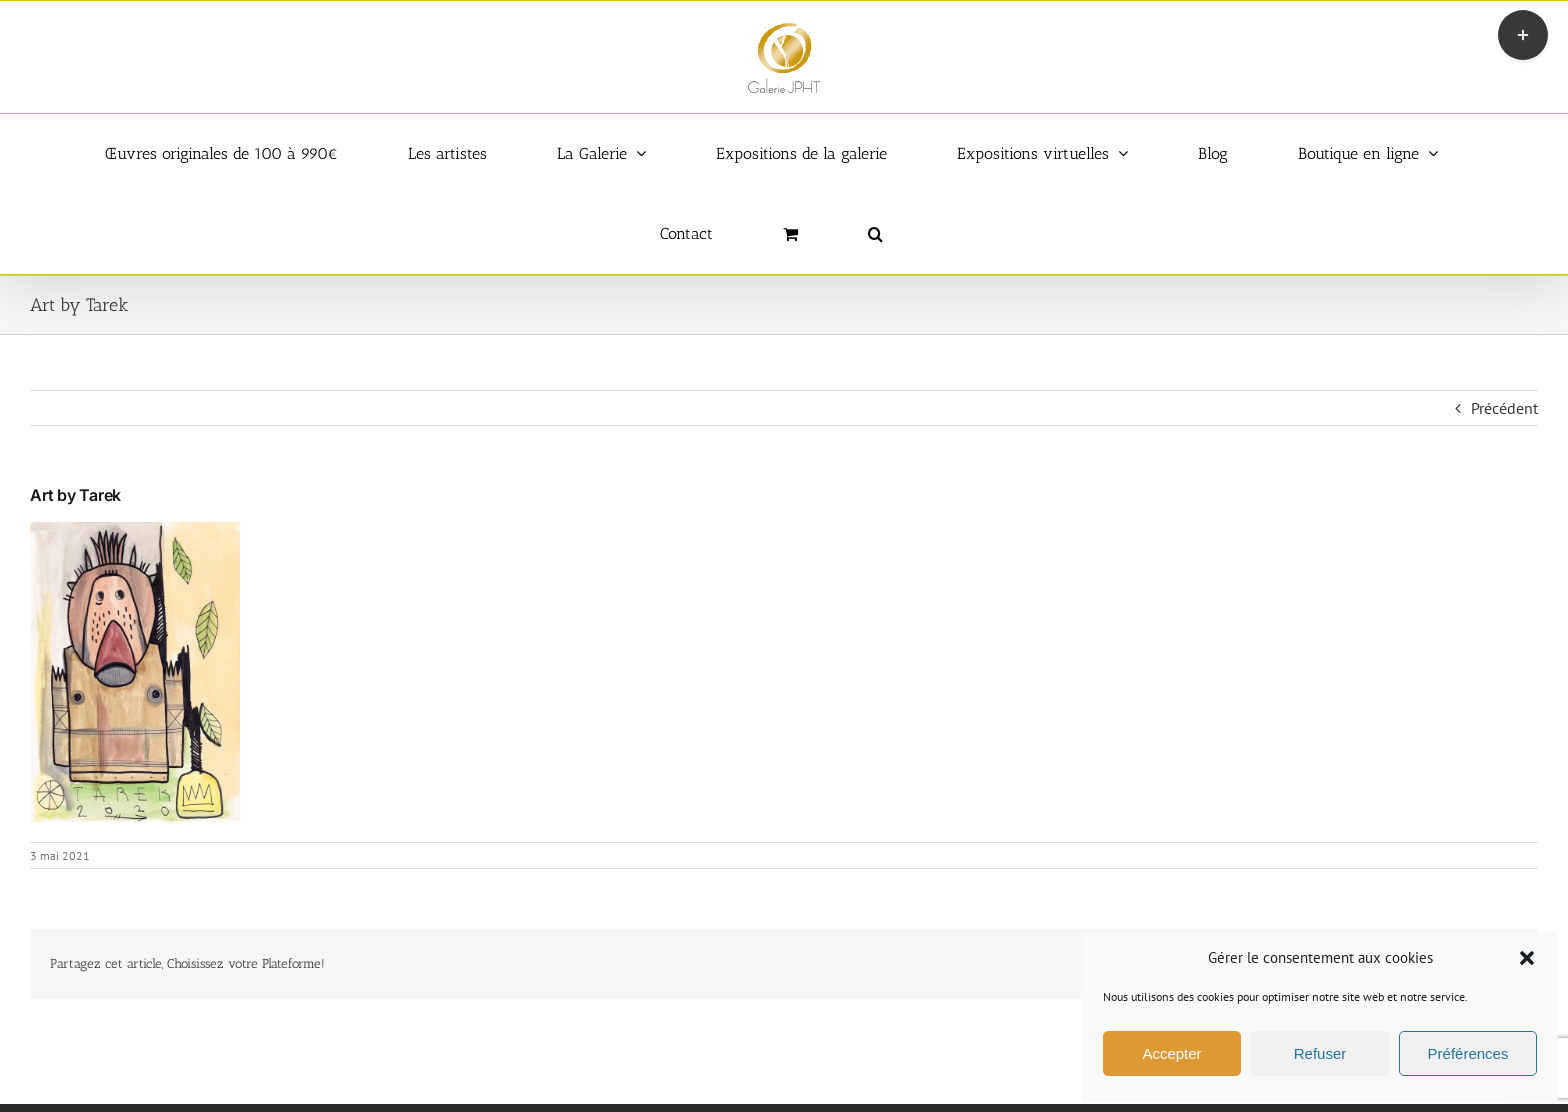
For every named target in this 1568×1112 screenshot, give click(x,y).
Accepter (1171, 1053)
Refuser (1320, 1053)
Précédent (1504, 408)
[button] (1527, 958)
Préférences (1468, 1053)
